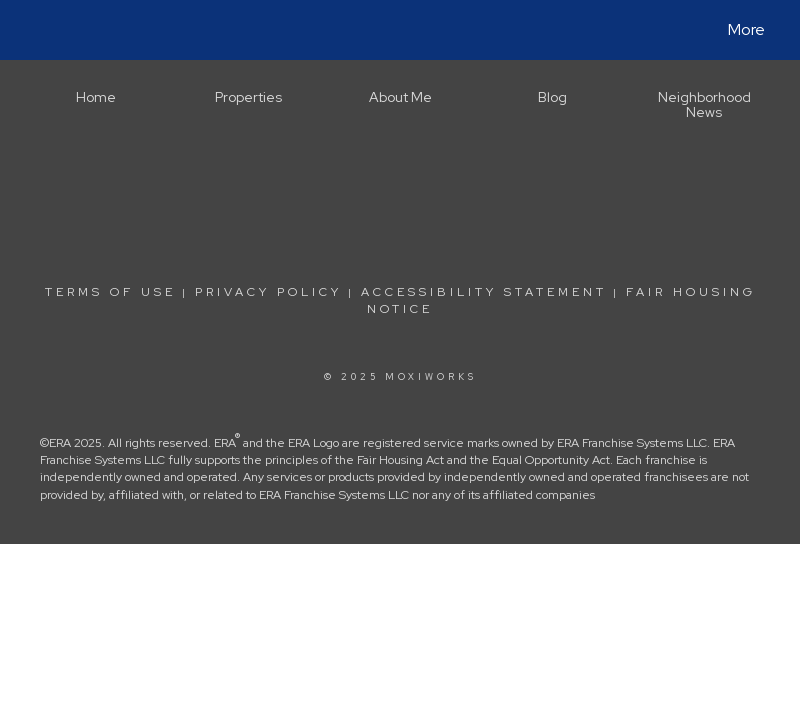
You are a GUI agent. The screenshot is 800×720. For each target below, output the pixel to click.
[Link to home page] (35, 30)
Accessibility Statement (484, 292)
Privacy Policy (268, 292)
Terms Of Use (110, 292)
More (746, 29)
